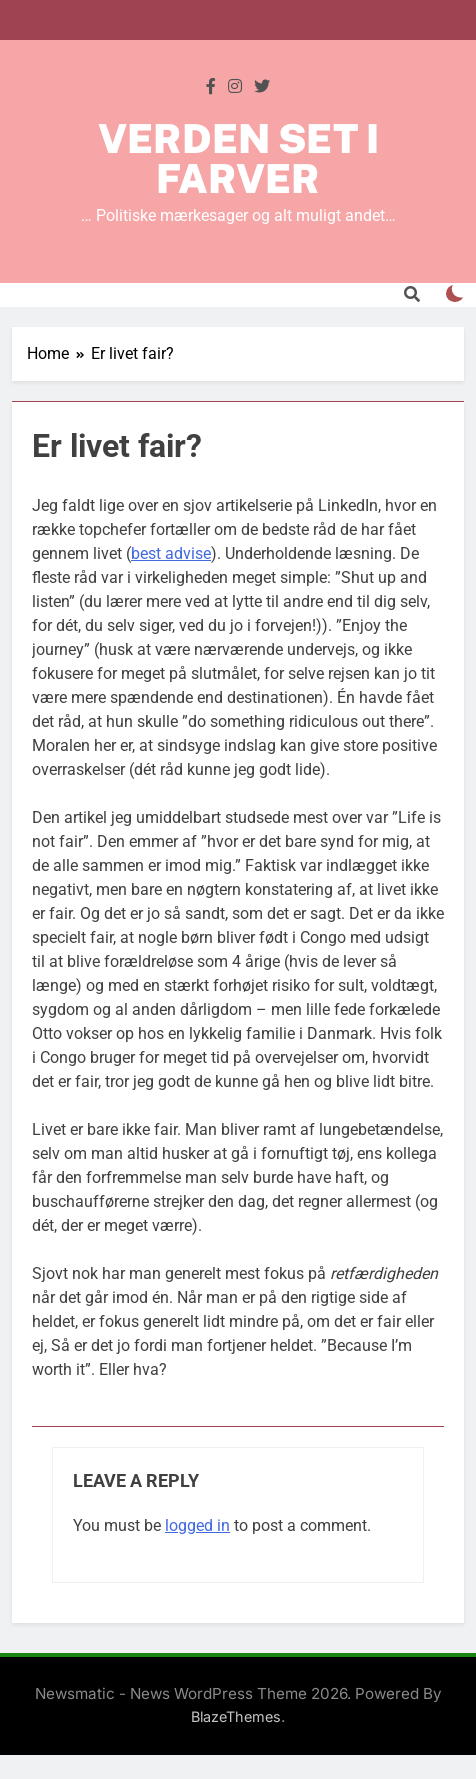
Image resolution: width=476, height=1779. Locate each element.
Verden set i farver (238, 158)
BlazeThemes (236, 1716)
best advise (171, 553)
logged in (197, 1525)
